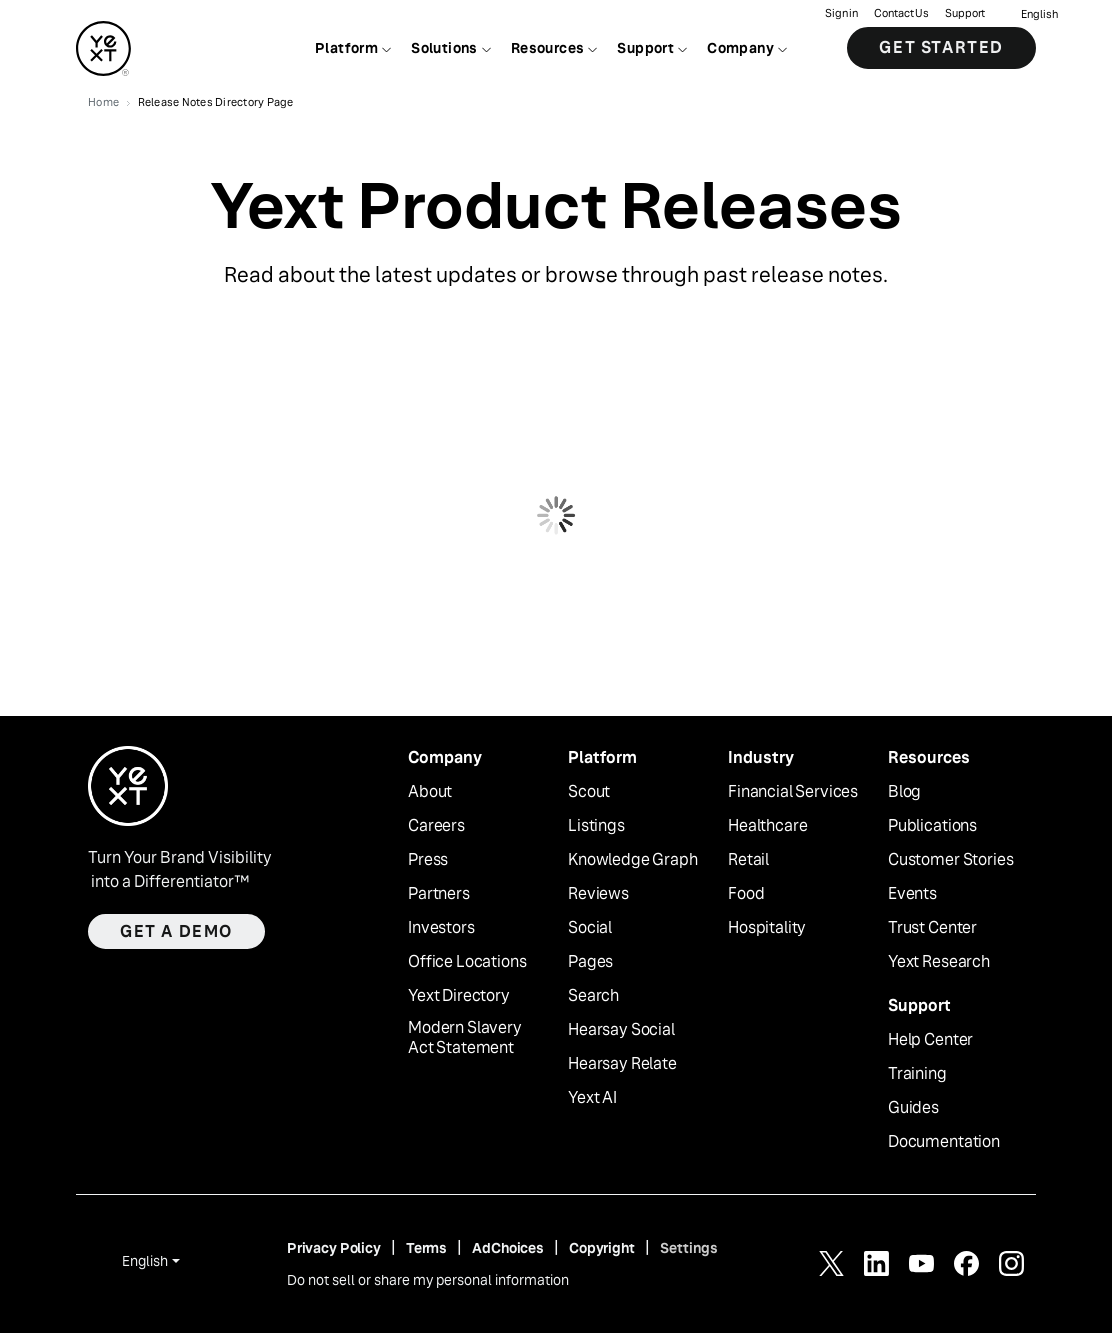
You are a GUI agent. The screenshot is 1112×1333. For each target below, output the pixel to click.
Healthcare (767, 826)
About (430, 792)
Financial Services (793, 792)
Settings (689, 1248)
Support (965, 15)
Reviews (598, 894)
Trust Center (932, 928)
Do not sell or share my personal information (428, 1280)
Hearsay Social (621, 1030)
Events (912, 894)
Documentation (944, 1142)
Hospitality (767, 928)
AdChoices (508, 1248)
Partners (439, 894)
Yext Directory (459, 996)
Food (746, 894)
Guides (913, 1108)
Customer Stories (950, 860)
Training (917, 1074)
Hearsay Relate (622, 1064)
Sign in (841, 15)
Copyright (602, 1248)
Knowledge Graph (633, 860)
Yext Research (939, 962)
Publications (932, 826)
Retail (748, 860)
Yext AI (592, 1098)
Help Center (930, 1040)
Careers (436, 826)
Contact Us (901, 15)
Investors (441, 928)
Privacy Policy (334, 1248)
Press (428, 860)
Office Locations (467, 962)
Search (593, 996)
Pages (590, 962)
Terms (426, 1248)
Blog (904, 792)
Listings (596, 826)
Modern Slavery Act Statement (465, 1038)
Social (590, 928)
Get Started (941, 49)
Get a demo (176, 931)
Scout (589, 792)
